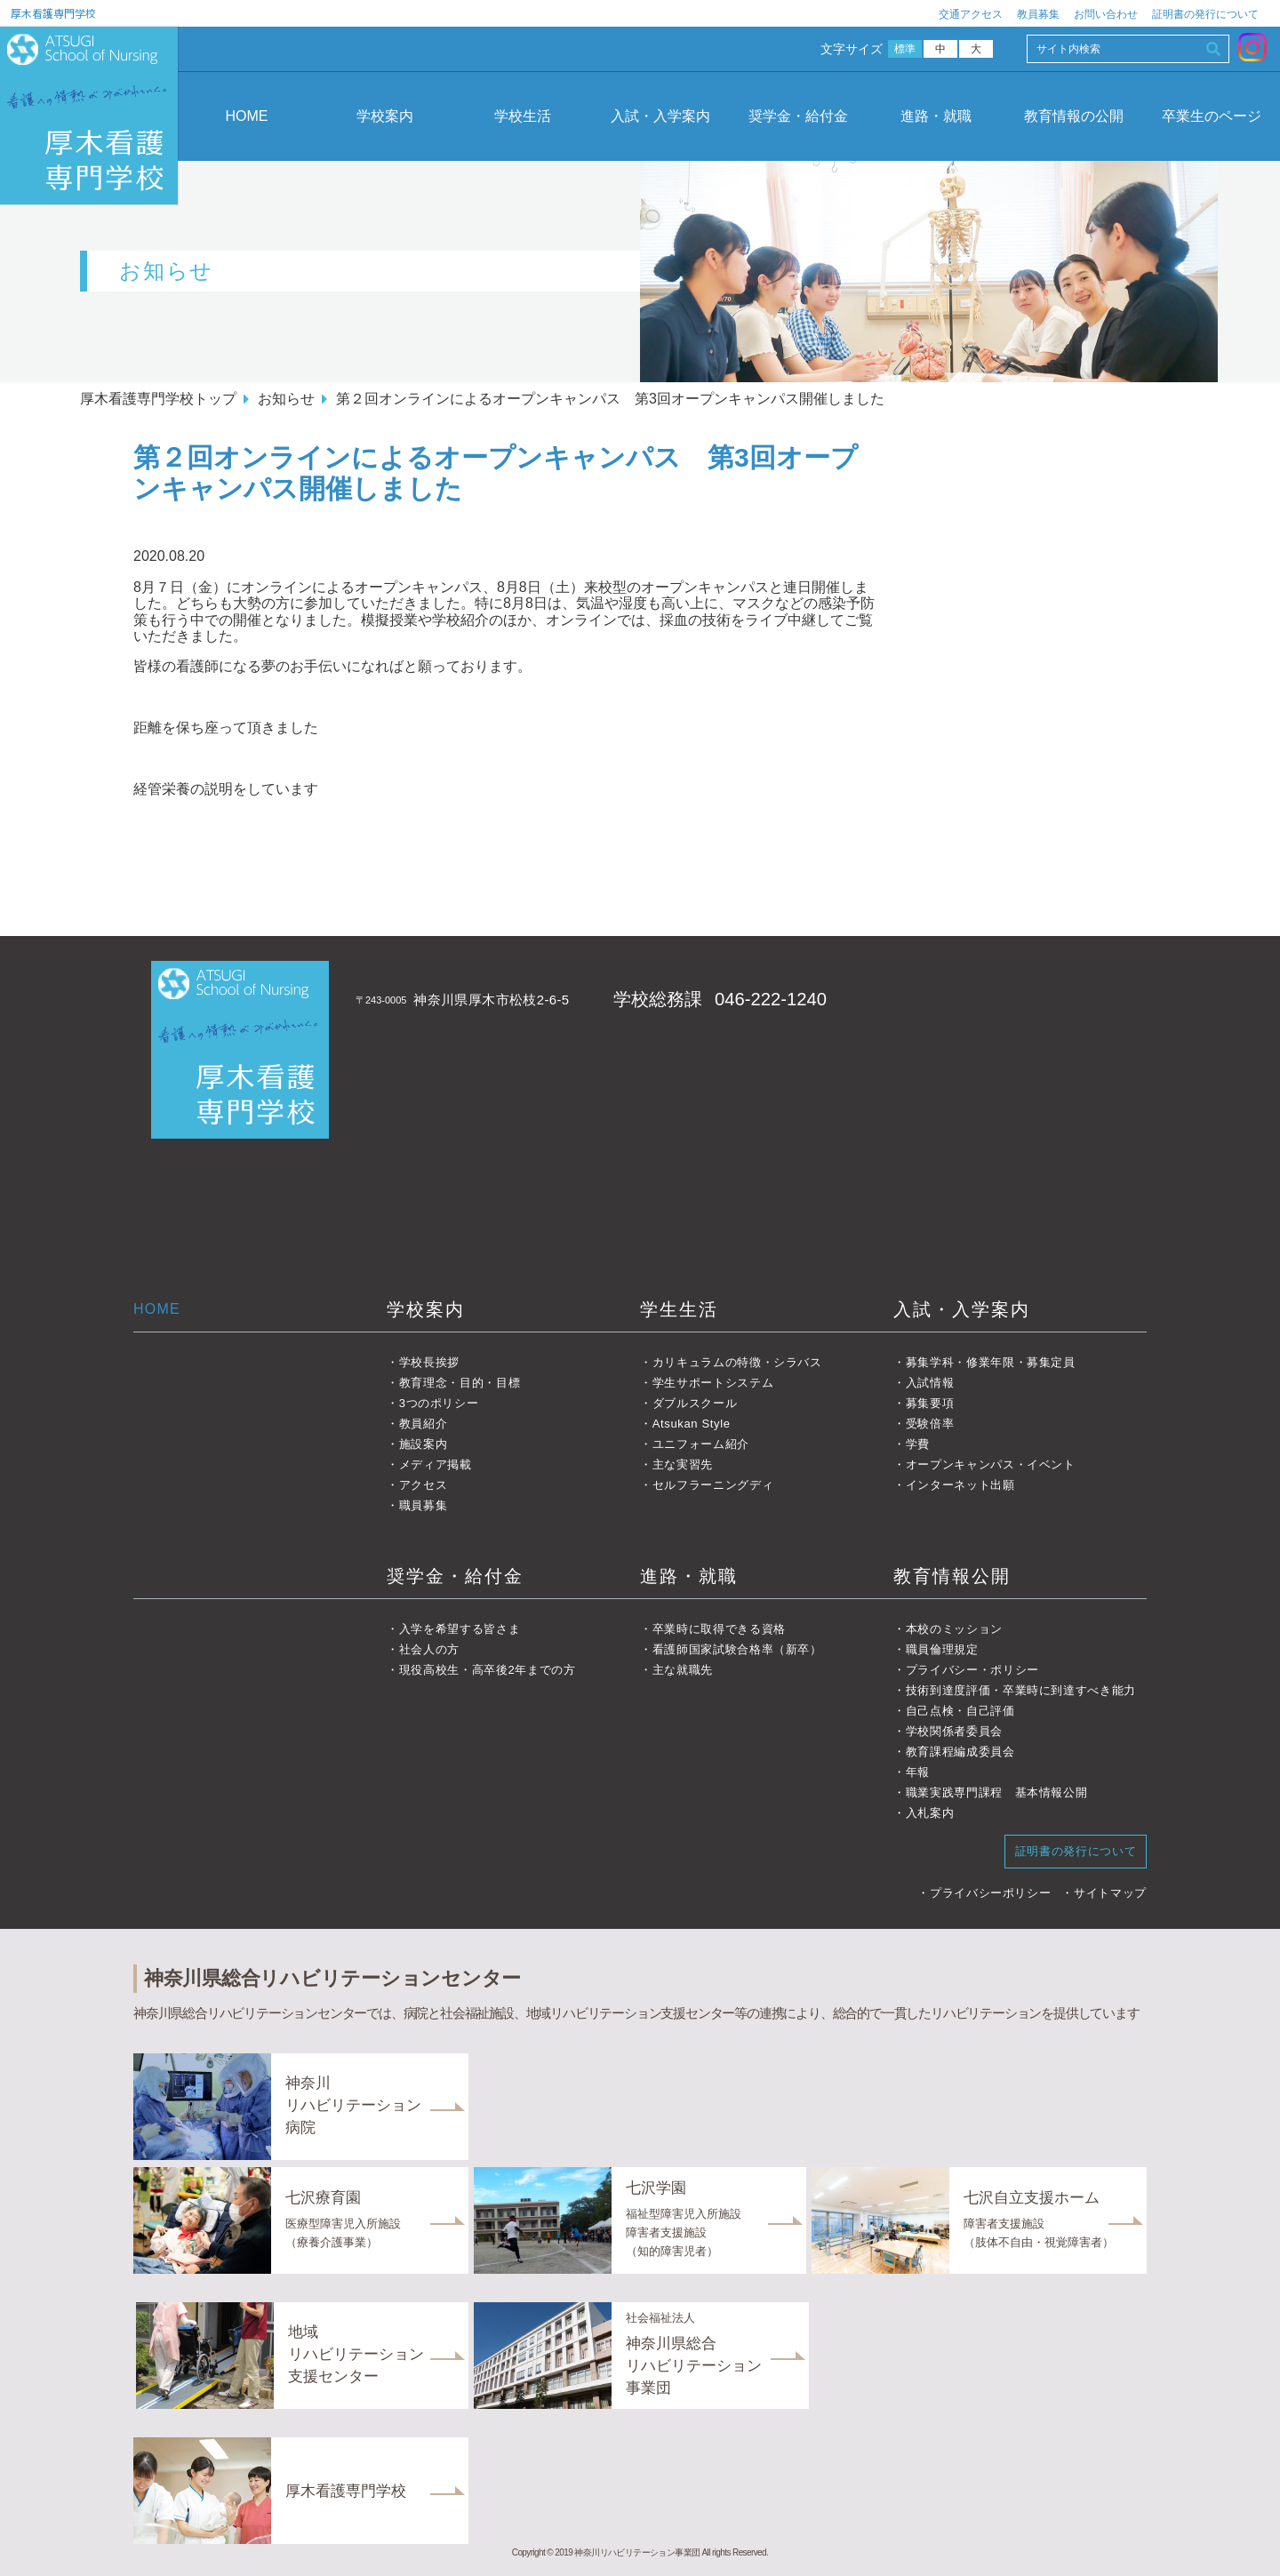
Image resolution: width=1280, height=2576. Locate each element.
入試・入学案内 (660, 116)
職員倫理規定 (942, 1649)
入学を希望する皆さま (460, 1629)
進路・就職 (936, 116)
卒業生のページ (1211, 116)
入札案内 (930, 1813)
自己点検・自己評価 (960, 1710)
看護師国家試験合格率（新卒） (737, 1649)
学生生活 (679, 1309)
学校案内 (384, 116)
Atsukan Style (691, 1423)
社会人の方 (429, 1649)
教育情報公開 (952, 1576)
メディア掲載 (435, 1464)
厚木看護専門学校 (53, 12)
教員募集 (1038, 14)
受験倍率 (930, 1423)
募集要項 (930, 1403)
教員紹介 (423, 1423)
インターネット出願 (960, 1485)
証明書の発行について (1205, 14)
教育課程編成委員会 (960, 1751)
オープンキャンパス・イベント (991, 1464)
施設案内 (423, 1444)
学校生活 (522, 116)
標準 (905, 49)
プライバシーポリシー (991, 1893)
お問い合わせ (1106, 14)
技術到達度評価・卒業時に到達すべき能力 (1021, 1690)
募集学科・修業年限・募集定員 (991, 1362)
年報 (918, 1772)
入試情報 (930, 1382)
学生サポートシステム (713, 1382)
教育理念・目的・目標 (460, 1382)
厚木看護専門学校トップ (158, 398)
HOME (247, 116)
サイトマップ (1110, 1893)
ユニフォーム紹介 (700, 1444)
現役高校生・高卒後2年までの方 (487, 1669)
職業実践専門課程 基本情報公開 (997, 1792)
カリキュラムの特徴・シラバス (737, 1362)
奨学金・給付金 (798, 116)
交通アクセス (971, 14)
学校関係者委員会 (954, 1731)
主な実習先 (682, 1464)
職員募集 (423, 1505)
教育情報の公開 (1074, 116)
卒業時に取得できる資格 (719, 1629)
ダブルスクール (695, 1403)
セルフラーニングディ (713, 1485)
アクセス (423, 1485)
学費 (918, 1444)
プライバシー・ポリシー (972, 1669)
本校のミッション (954, 1629)
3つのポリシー (439, 1403)
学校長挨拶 (429, 1362)
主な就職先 (682, 1669)
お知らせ (286, 398)
